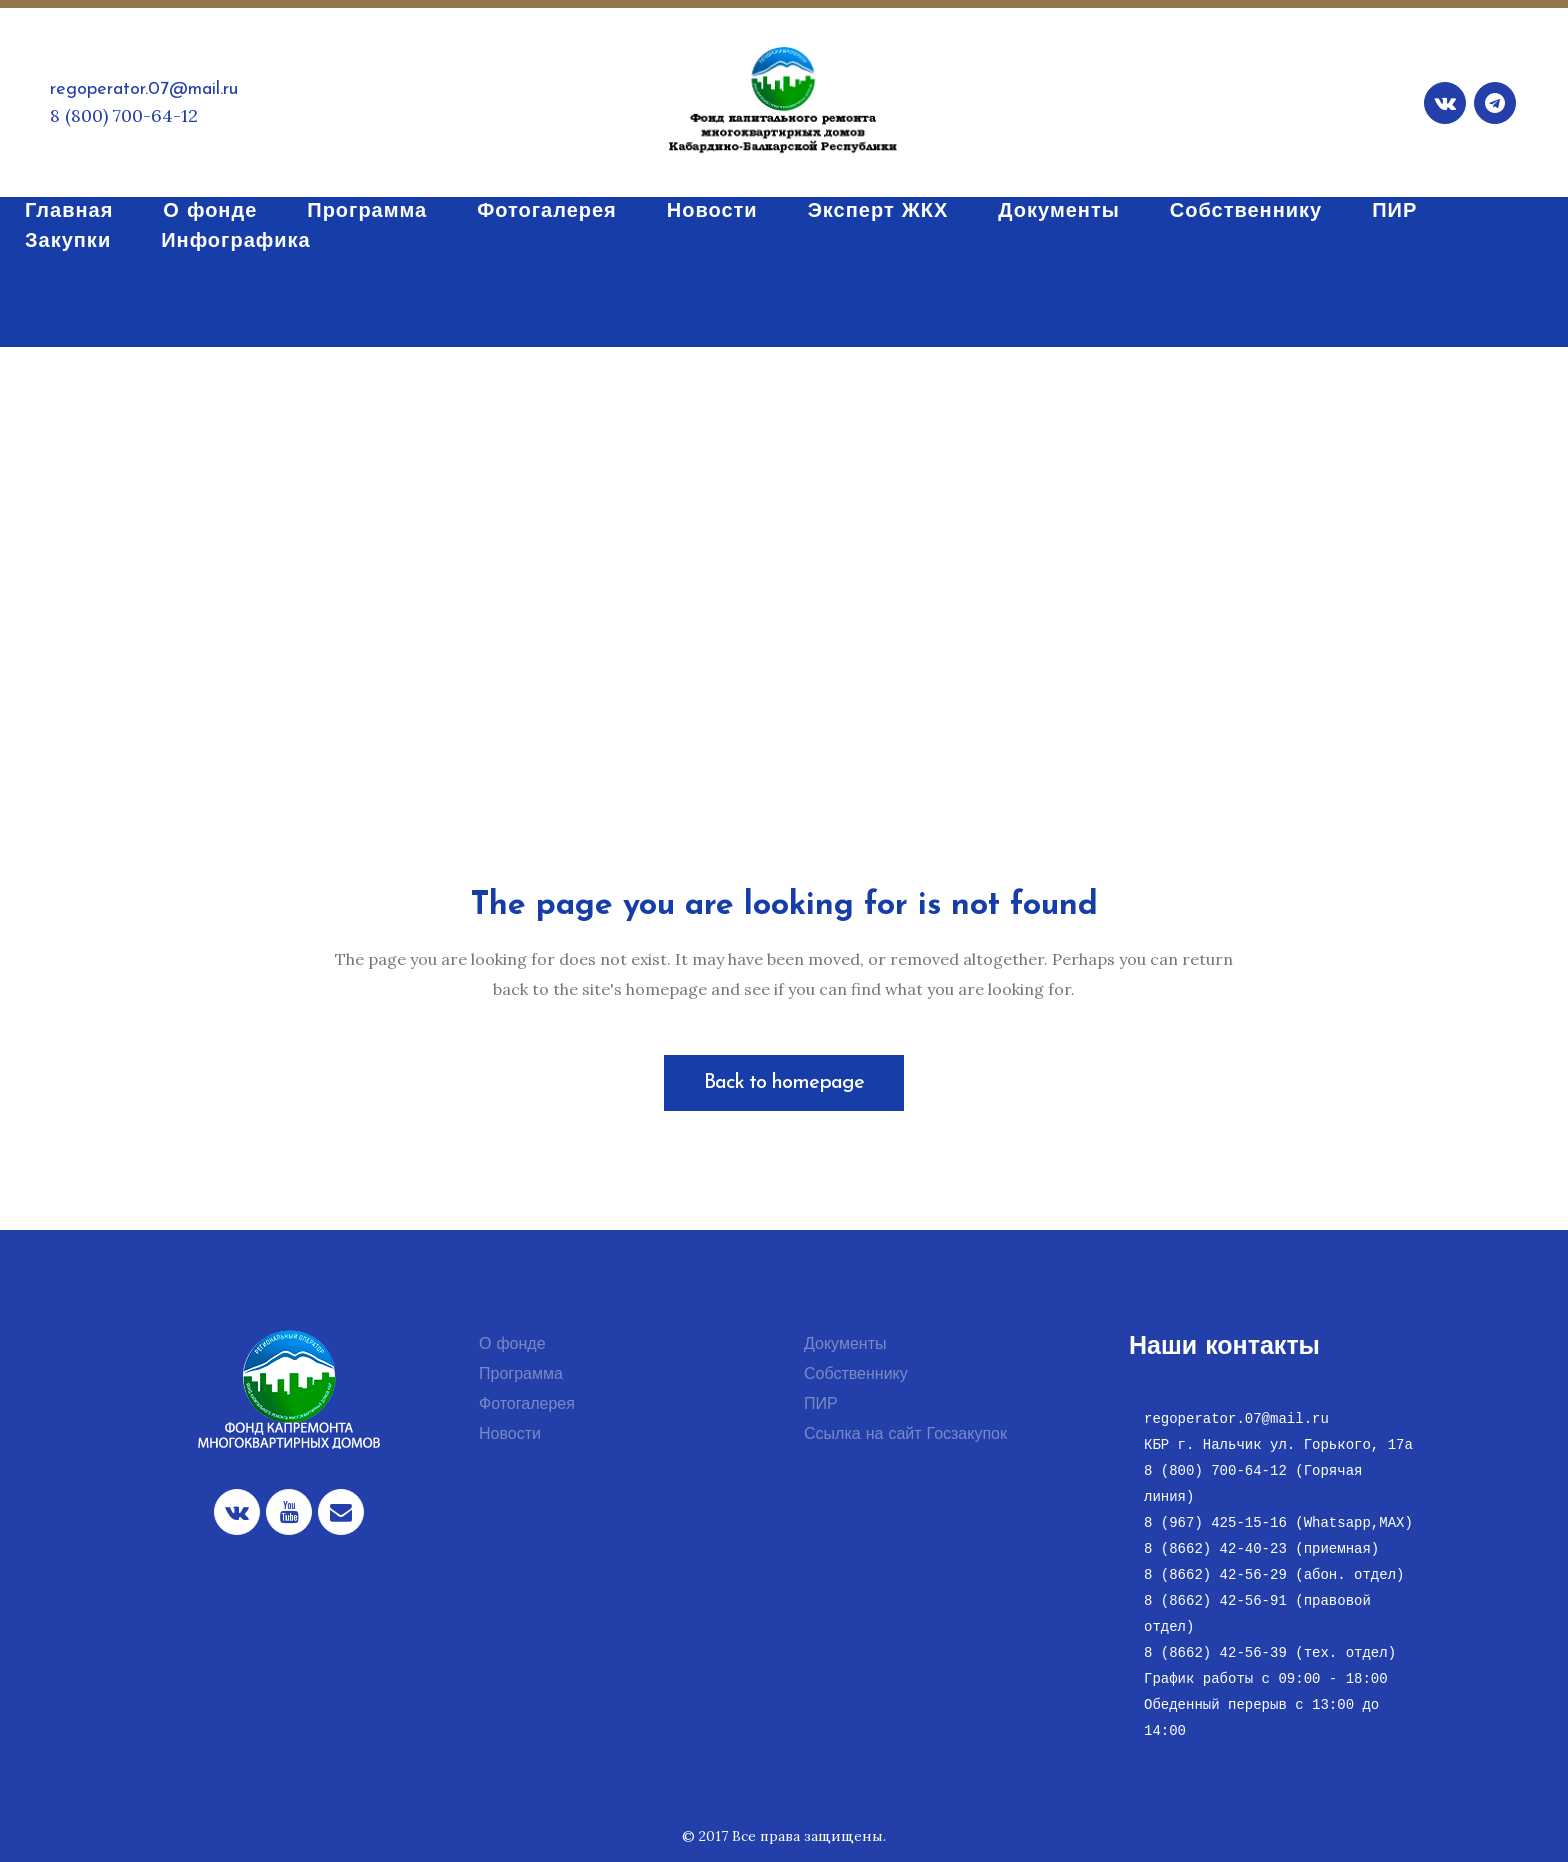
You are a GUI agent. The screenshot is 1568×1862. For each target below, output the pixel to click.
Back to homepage (784, 1083)
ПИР (821, 1405)
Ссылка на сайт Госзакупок (905, 1435)
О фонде (512, 1345)
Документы (845, 1345)
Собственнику (856, 1375)
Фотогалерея (527, 1405)
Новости (510, 1435)
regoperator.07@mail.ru (144, 89)
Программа (521, 1375)
